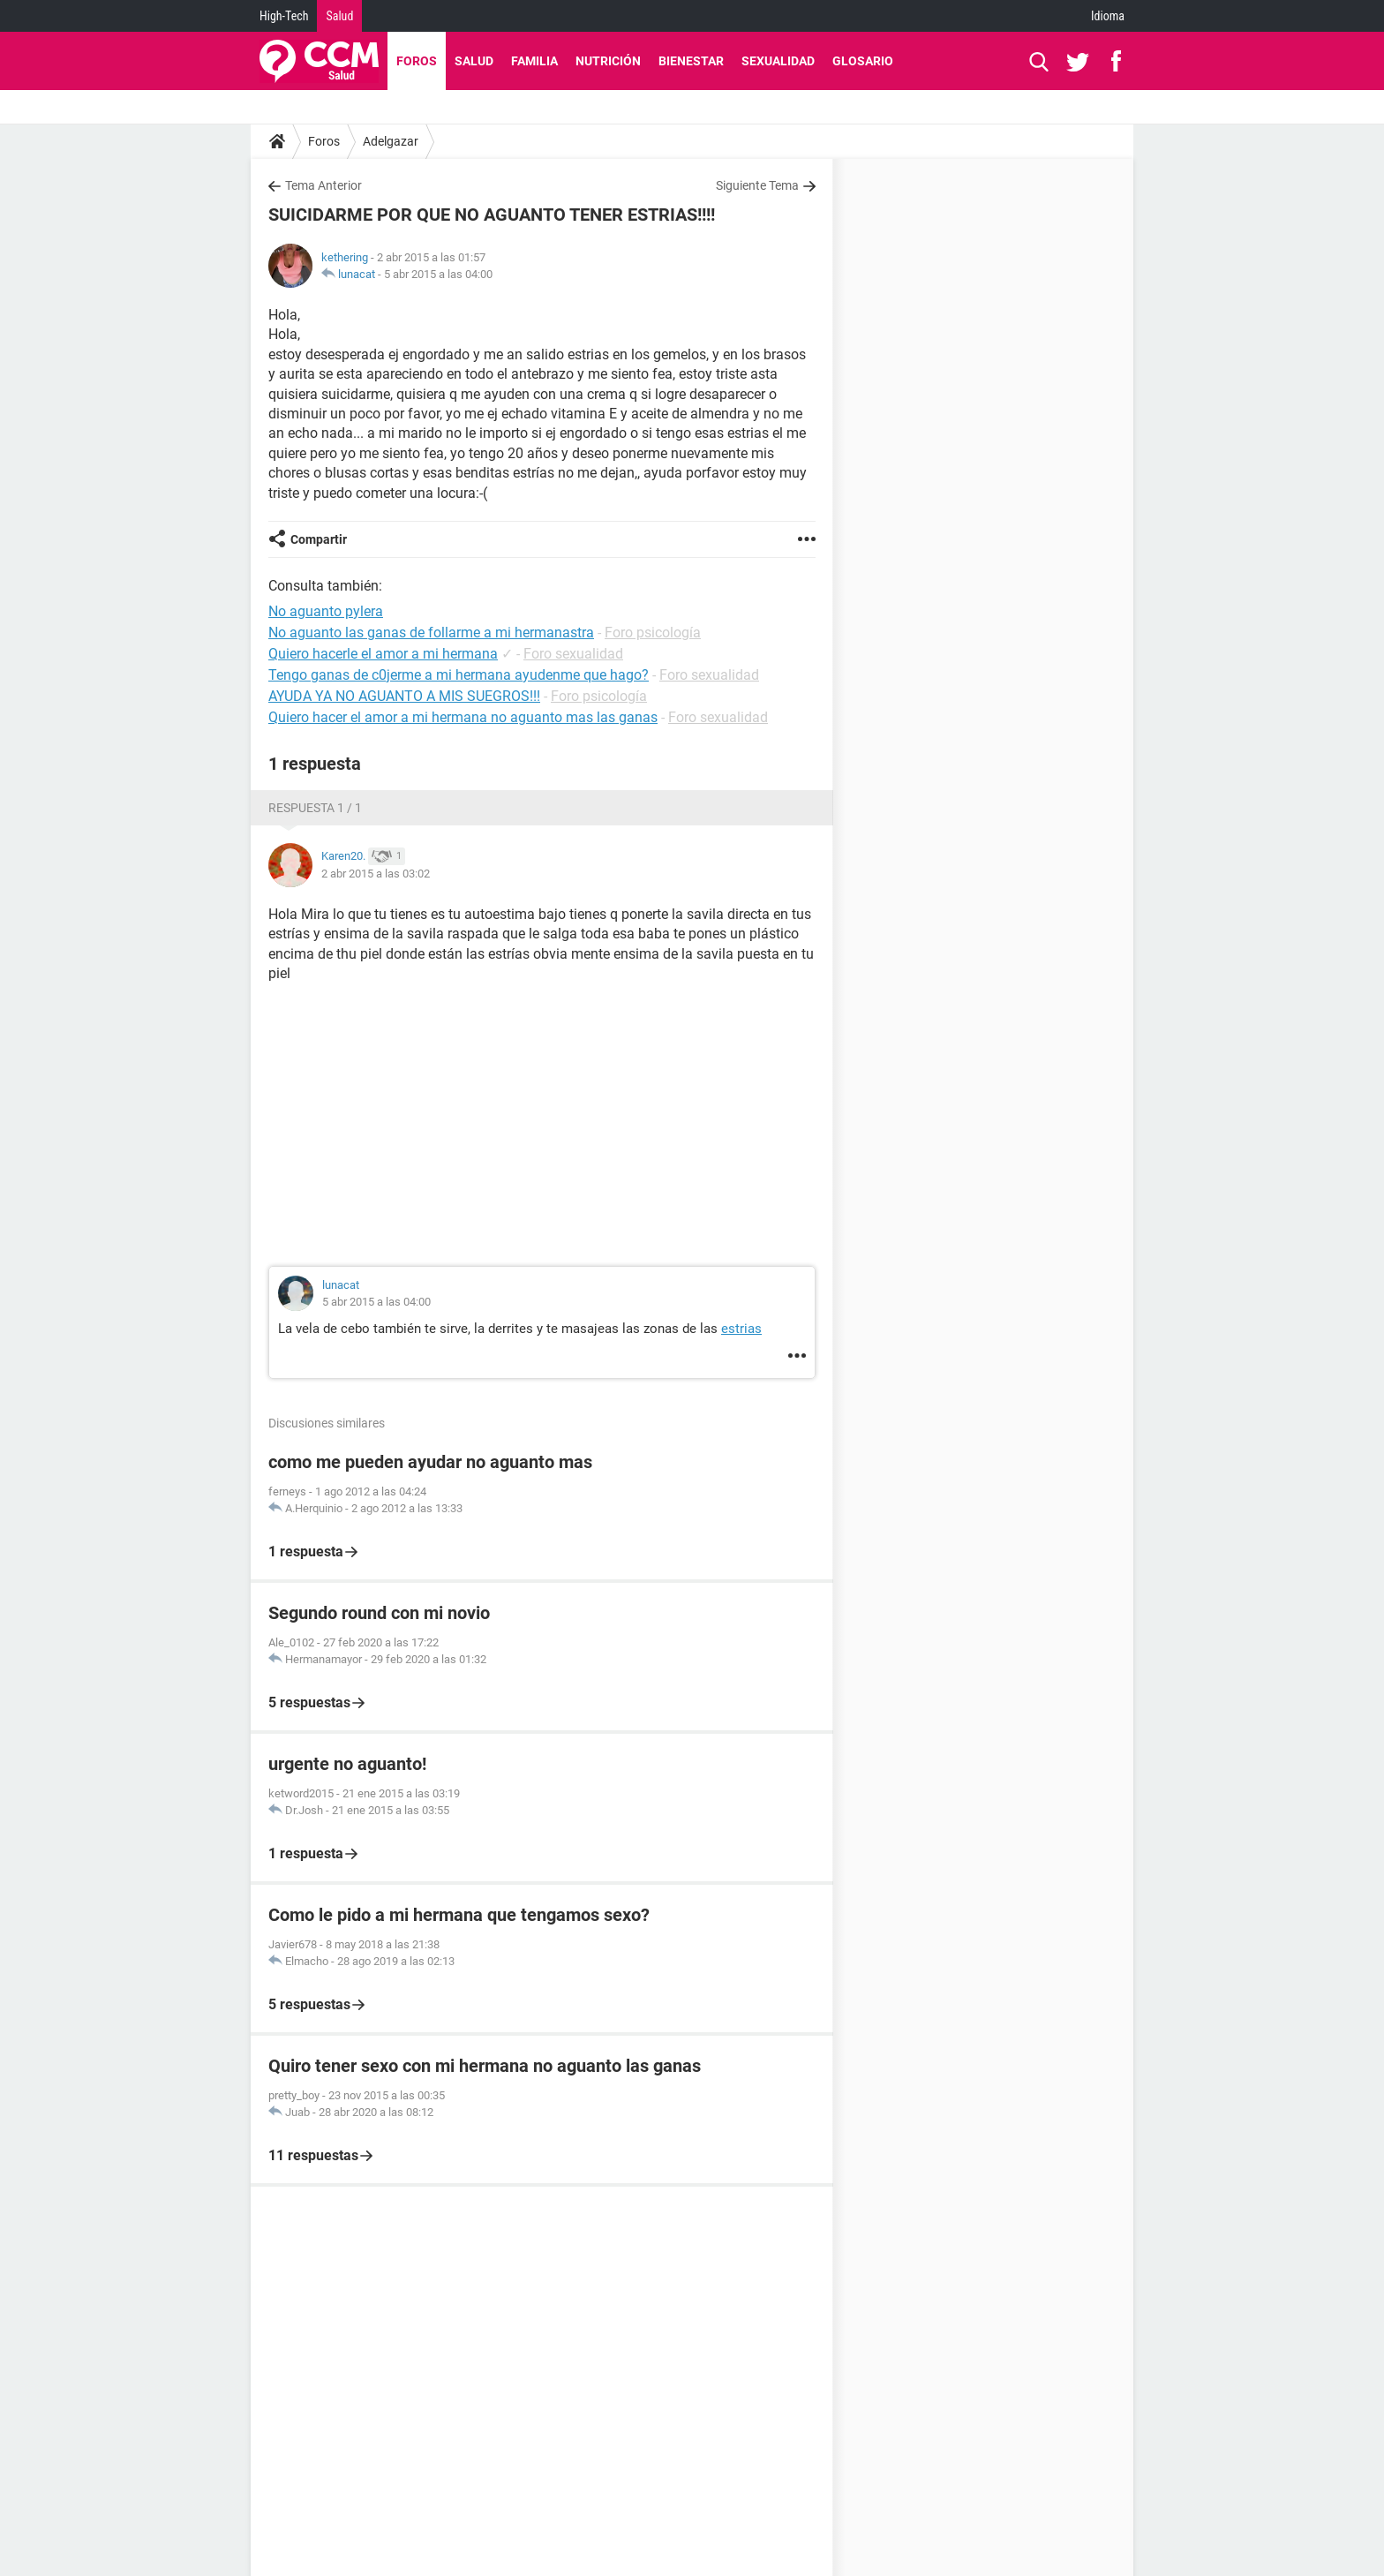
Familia (534, 61)
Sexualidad (778, 61)
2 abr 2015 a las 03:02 (375, 873)
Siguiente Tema (757, 185)
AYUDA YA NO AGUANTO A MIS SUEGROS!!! (404, 696)
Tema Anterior (323, 185)
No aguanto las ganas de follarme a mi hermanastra (431, 632)
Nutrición (608, 61)
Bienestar (691, 61)
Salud (339, 16)
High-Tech (284, 16)
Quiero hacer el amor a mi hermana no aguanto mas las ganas (463, 717)
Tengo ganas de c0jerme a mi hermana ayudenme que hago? (458, 675)
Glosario (862, 61)
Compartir (318, 539)
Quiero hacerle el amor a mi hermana (383, 653)
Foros (416, 61)
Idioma (1107, 16)
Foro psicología (653, 632)
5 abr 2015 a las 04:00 (438, 274)
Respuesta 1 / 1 (315, 808)
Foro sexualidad (573, 653)
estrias (741, 1329)
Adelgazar (390, 141)
